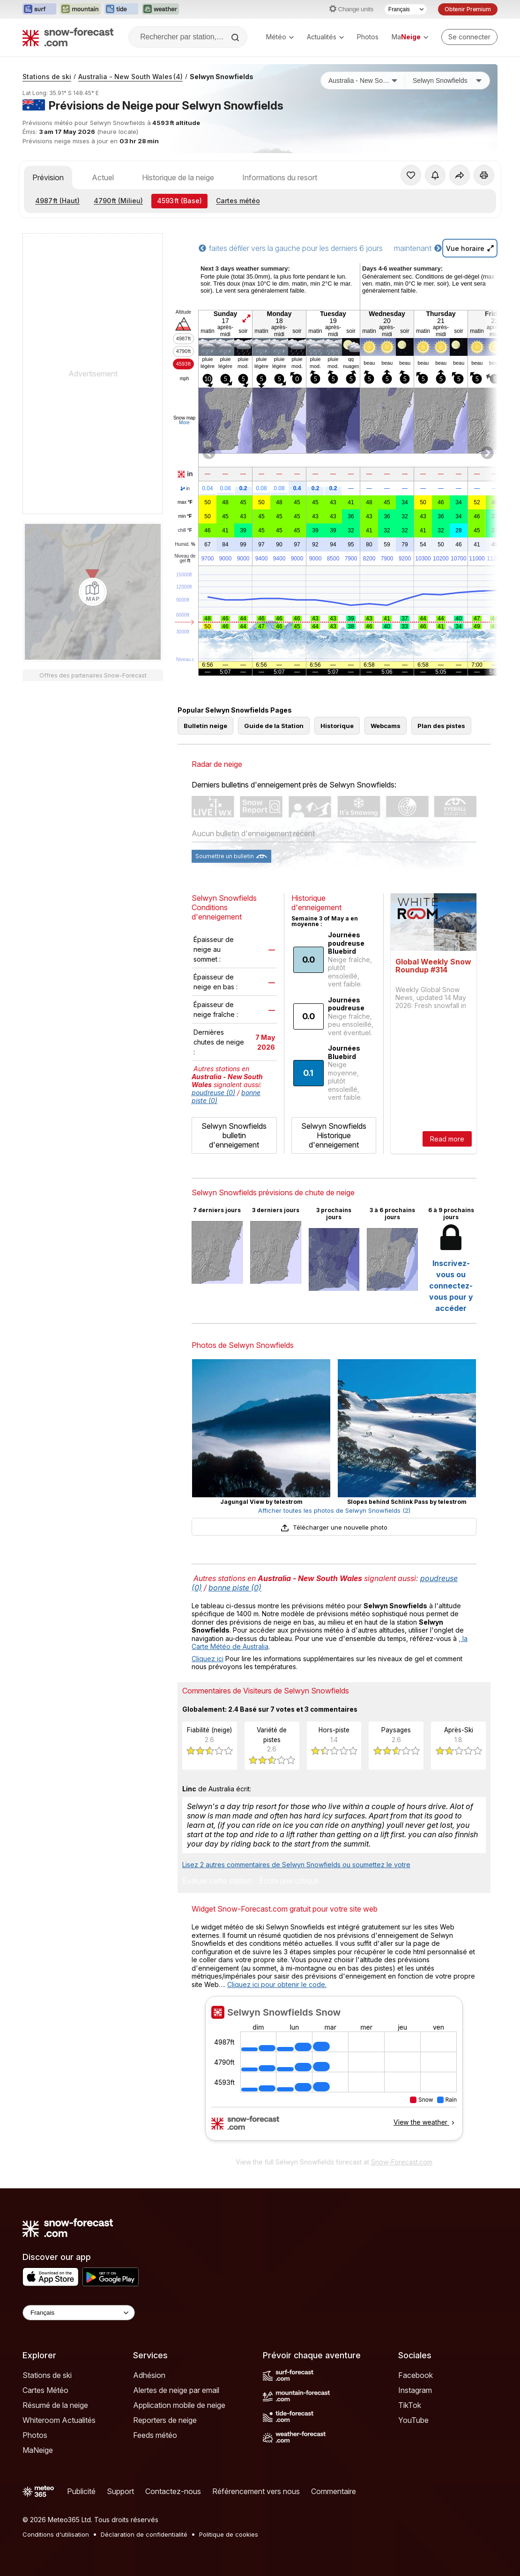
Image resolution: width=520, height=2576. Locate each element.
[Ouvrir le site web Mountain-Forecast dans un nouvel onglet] (80, 9)
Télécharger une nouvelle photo (334, 1527)
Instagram (415, 2390)
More (184, 422)
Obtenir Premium (468, 9)
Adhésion (149, 2375)
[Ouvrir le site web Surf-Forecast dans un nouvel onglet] (39, 9)
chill (185, 530)
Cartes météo (238, 201)
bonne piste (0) (234, 1587)
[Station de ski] (447, 80)
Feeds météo (155, 2435)
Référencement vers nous (256, 2491)
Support (120, 2491)
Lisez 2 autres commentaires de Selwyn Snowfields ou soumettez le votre (296, 1865)
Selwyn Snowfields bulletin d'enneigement (234, 1135)
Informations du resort (279, 177)
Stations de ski (46, 77)
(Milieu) (118, 201)
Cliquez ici (207, 1659)
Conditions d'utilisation (55, 2534)
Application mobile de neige (179, 2405)
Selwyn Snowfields (221, 77)
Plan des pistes (441, 725)
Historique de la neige (178, 177)
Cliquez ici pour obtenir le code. (277, 1984)
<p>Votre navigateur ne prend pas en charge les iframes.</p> (334, 2074)
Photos (368, 37)
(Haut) (57, 201)
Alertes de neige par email (176, 2390)
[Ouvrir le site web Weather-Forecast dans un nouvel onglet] (160, 9)
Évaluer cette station (217, 1881)
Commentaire (333, 2491)
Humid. (185, 544)
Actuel (103, 177)
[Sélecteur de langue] (406, 9)
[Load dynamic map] (93, 592)
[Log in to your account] (469, 37)
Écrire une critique (289, 1881)
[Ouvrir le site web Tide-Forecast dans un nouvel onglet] (121, 9)
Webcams (386, 725)
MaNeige (37, 2450)
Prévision (48, 177)
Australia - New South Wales (130, 77)
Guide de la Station (274, 725)
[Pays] (363, 80)
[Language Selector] (78, 2312)
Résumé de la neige (55, 2405)
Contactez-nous (173, 2491)
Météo (280, 37)
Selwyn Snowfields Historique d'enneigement (333, 1135)
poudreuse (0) (213, 1093)
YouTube (413, 2420)
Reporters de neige (165, 2420)
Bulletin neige (205, 725)
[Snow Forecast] (67, 37)
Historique (337, 725)
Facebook (415, 2375)
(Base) (179, 201)
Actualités (325, 37)
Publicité (81, 2491)
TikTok (409, 2405)
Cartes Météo (45, 2390)
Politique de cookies (228, 2534)
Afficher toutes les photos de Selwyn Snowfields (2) (334, 1510)
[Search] (236, 37)
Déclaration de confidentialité (144, 2534)
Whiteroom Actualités (59, 2420)
